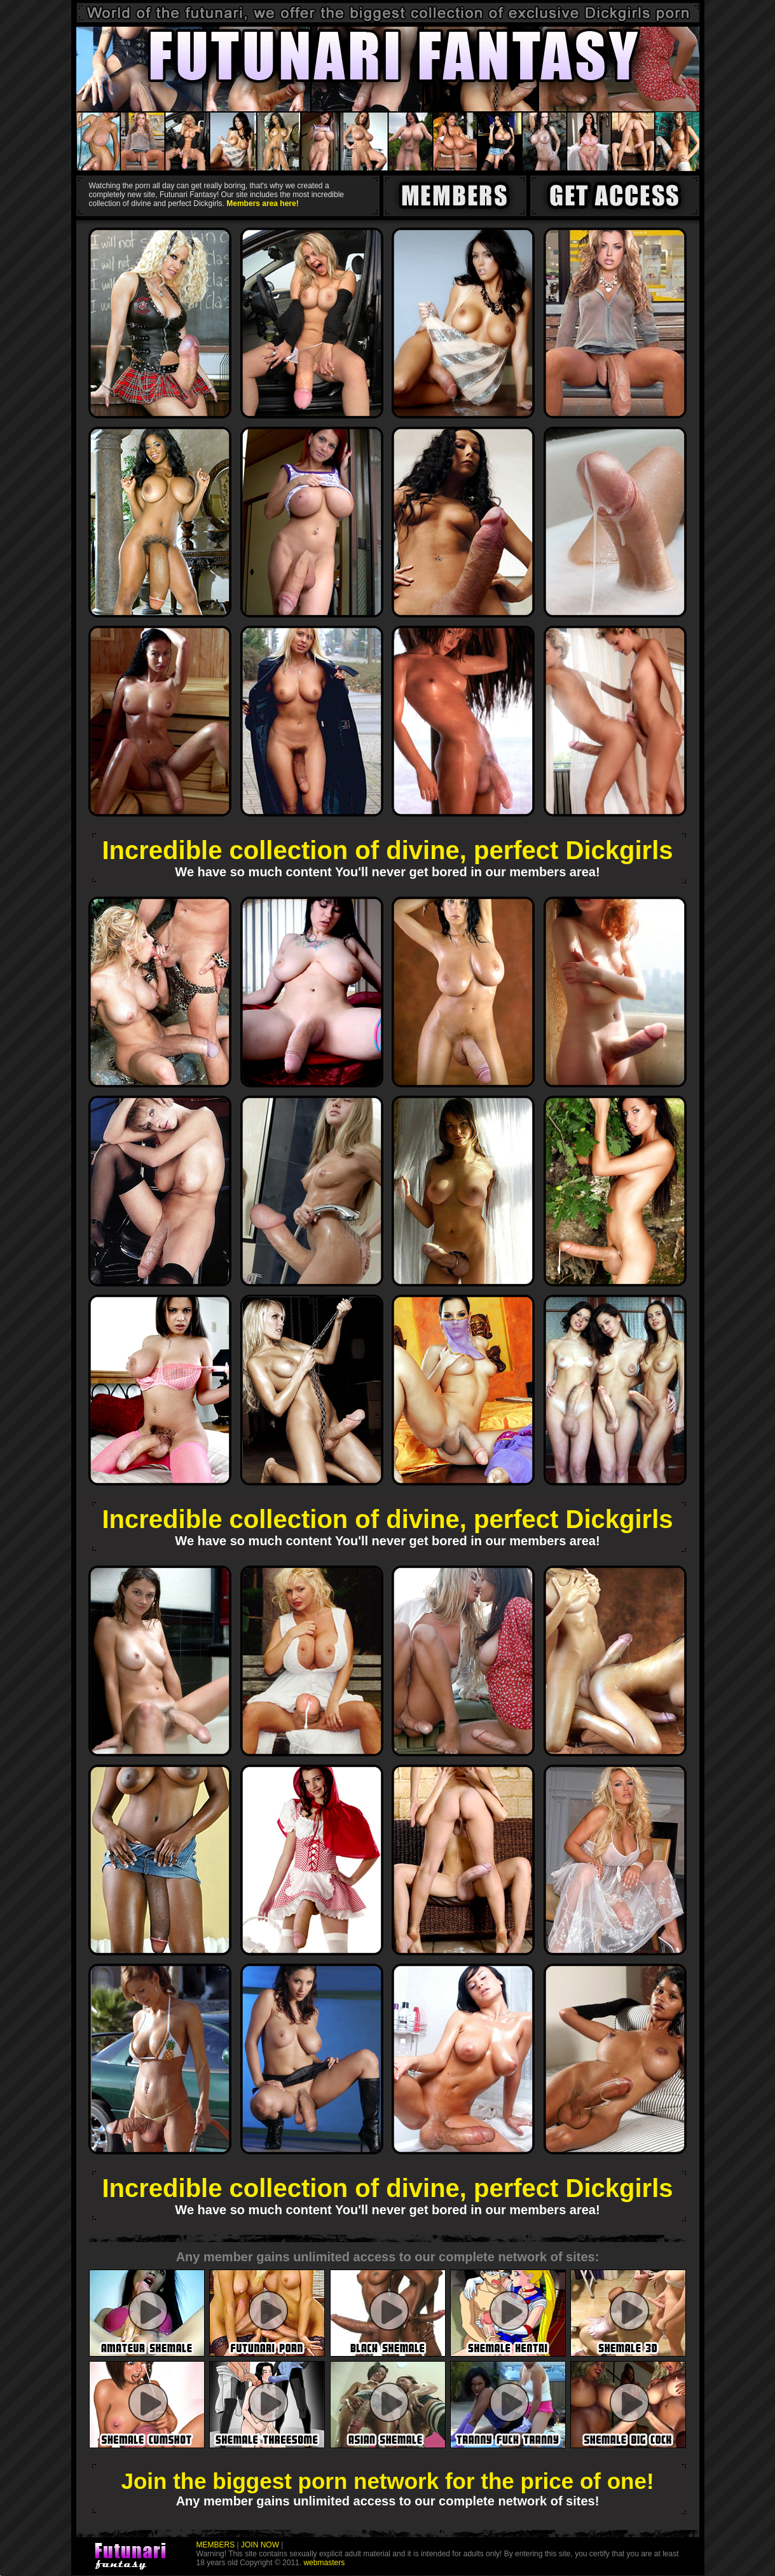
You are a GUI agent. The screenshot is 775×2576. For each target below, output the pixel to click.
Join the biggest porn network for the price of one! (387, 2481)
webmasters (323, 2562)
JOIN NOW (260, 2544)
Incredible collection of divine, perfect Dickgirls (387, 850)
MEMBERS (215, 2544)
